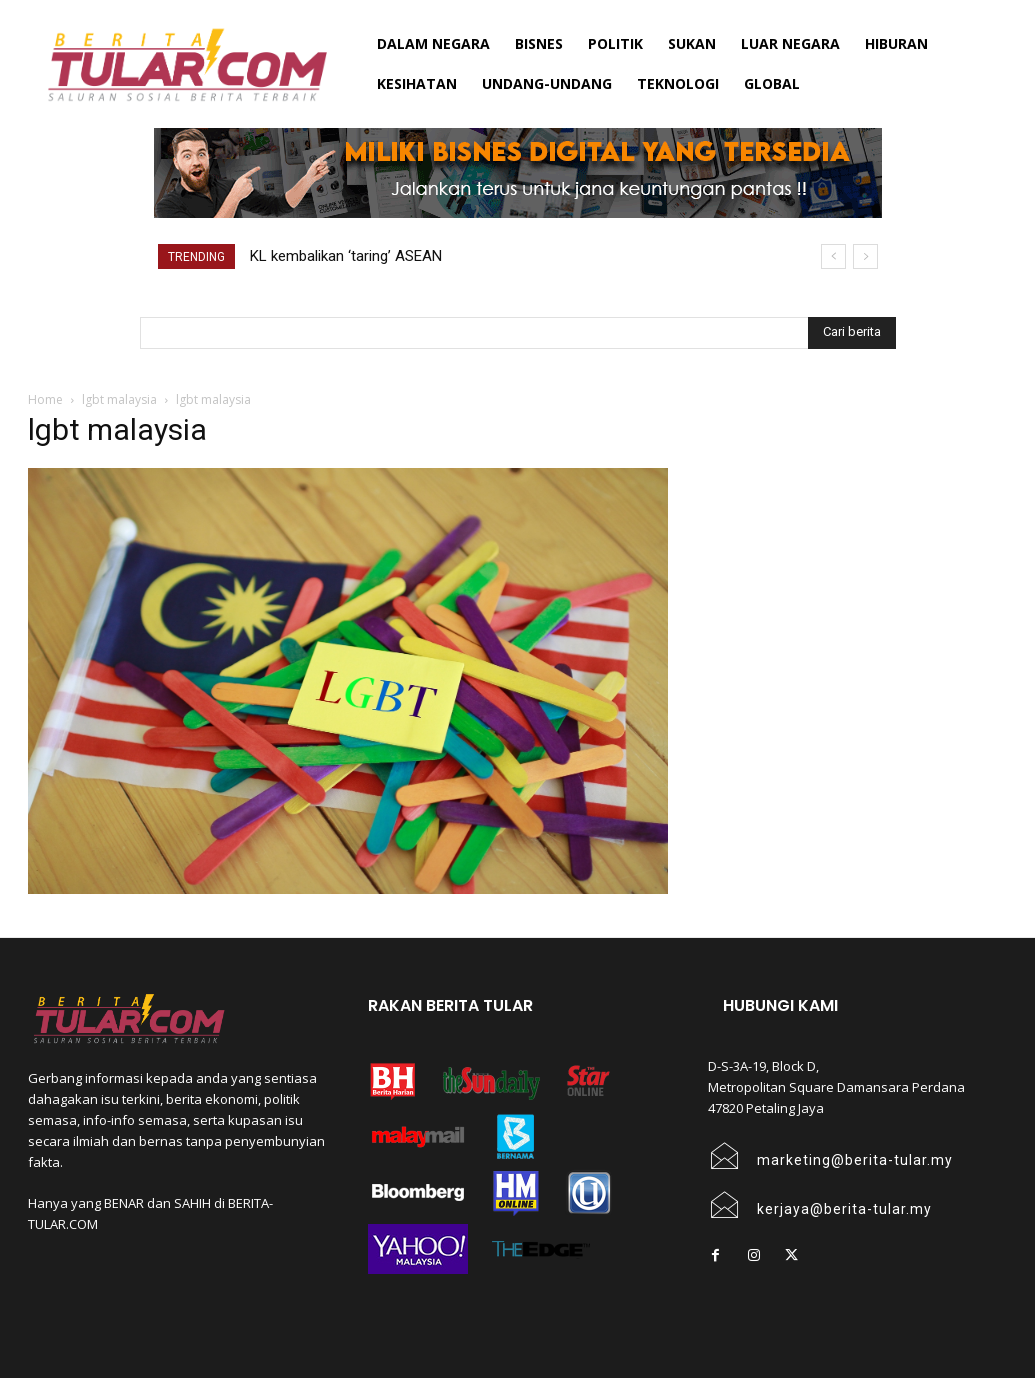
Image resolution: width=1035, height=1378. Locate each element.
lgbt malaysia (119, 399)
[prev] (833, 256)
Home (45, 399)
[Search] (852, 333)
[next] (865, 256)
